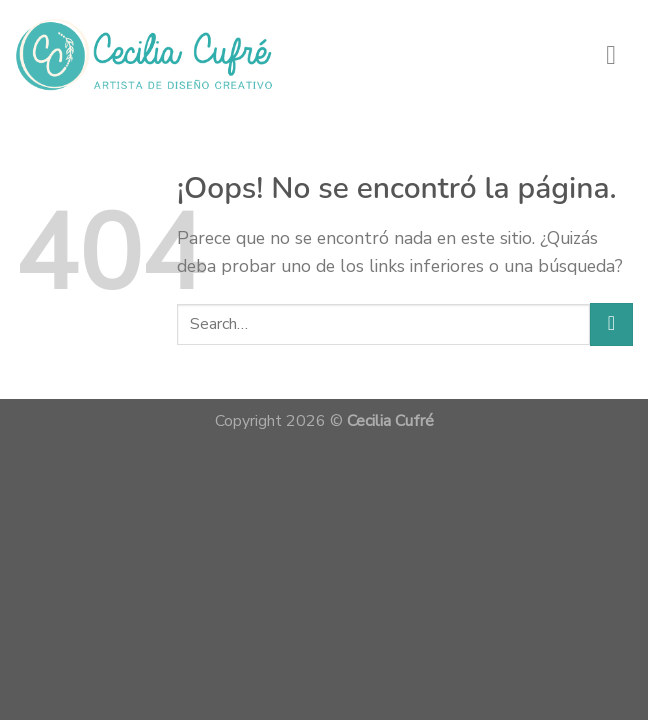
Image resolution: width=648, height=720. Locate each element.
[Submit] (611, 324)
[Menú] (619, 55)
